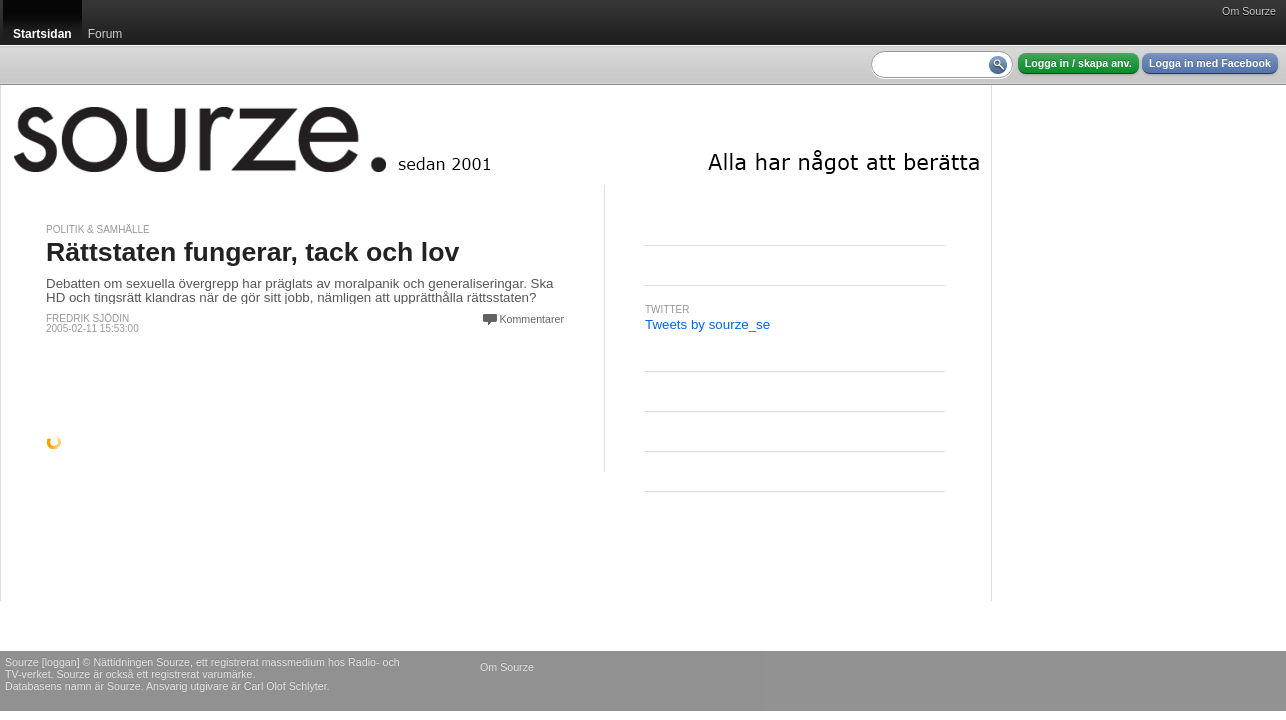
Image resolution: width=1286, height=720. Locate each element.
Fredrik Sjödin (87, 318)
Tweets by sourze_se (707, 324)
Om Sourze (1249, 11)
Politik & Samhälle (98, 229)
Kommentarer (531, 319)
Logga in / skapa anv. (1078, 63)
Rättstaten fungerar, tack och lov (252, 252)
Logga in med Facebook (1210, 63)
